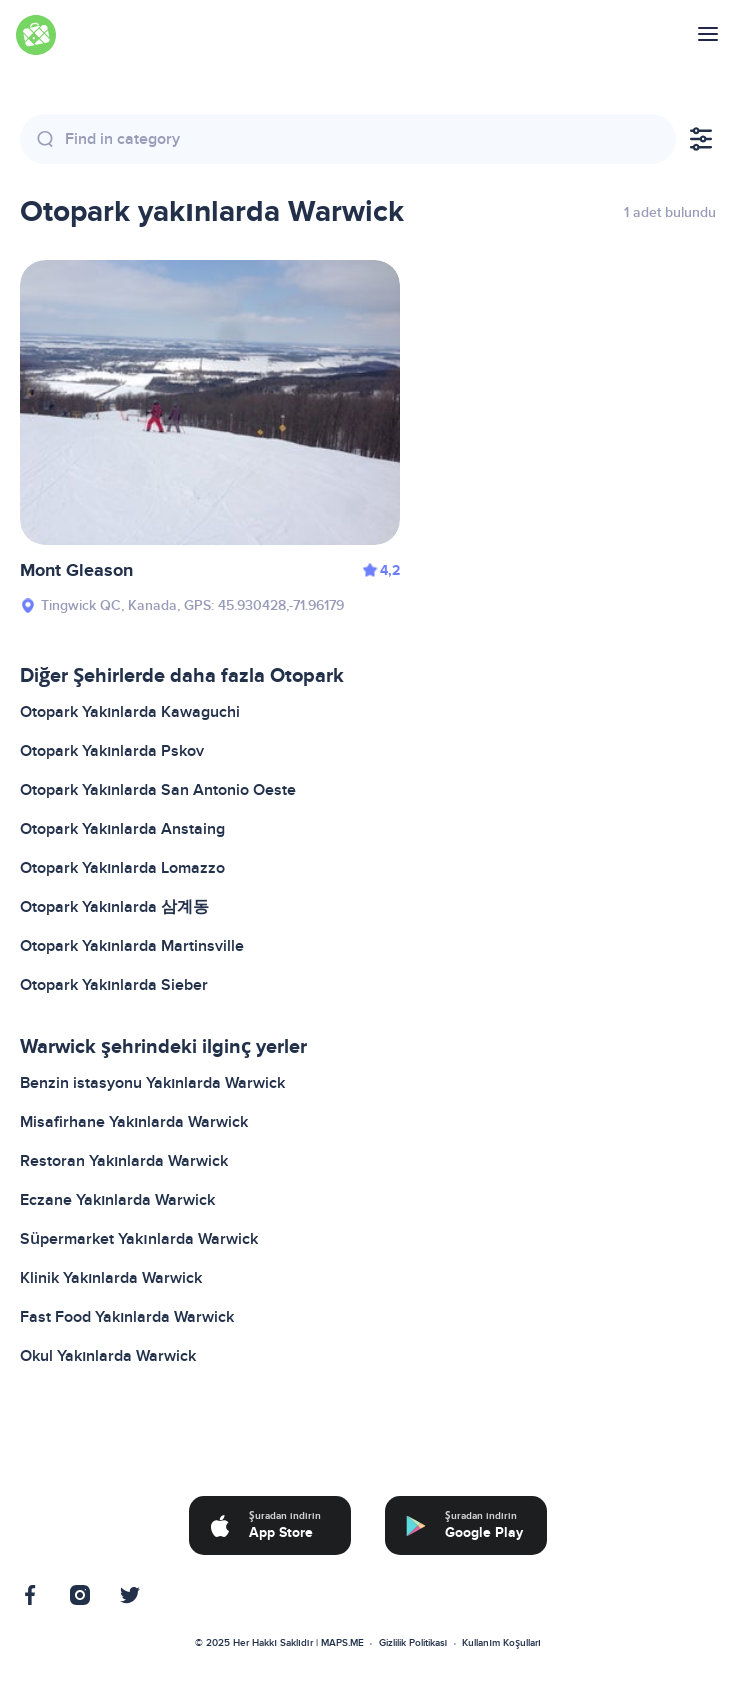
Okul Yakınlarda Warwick (108, 1356)
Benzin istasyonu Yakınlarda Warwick (152, 1083)
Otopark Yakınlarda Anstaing (122, 829)
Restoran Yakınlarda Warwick (124, 1161)
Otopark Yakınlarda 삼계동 (114, 907)
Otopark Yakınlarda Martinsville (132, 946)
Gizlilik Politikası (413, 1643)
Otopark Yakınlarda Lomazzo (122, 868)
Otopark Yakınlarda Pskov (112, 751)
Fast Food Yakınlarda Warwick (127, 1317)
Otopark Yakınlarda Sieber (114, 985)
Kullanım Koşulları (501, 1643)
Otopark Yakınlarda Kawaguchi (130, 712)
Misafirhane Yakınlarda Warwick (134, 1122)
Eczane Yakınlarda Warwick (117, 1200)
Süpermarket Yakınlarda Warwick (139, 1239)
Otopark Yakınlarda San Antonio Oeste (158, 790)
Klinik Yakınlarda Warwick (111, 1278)
